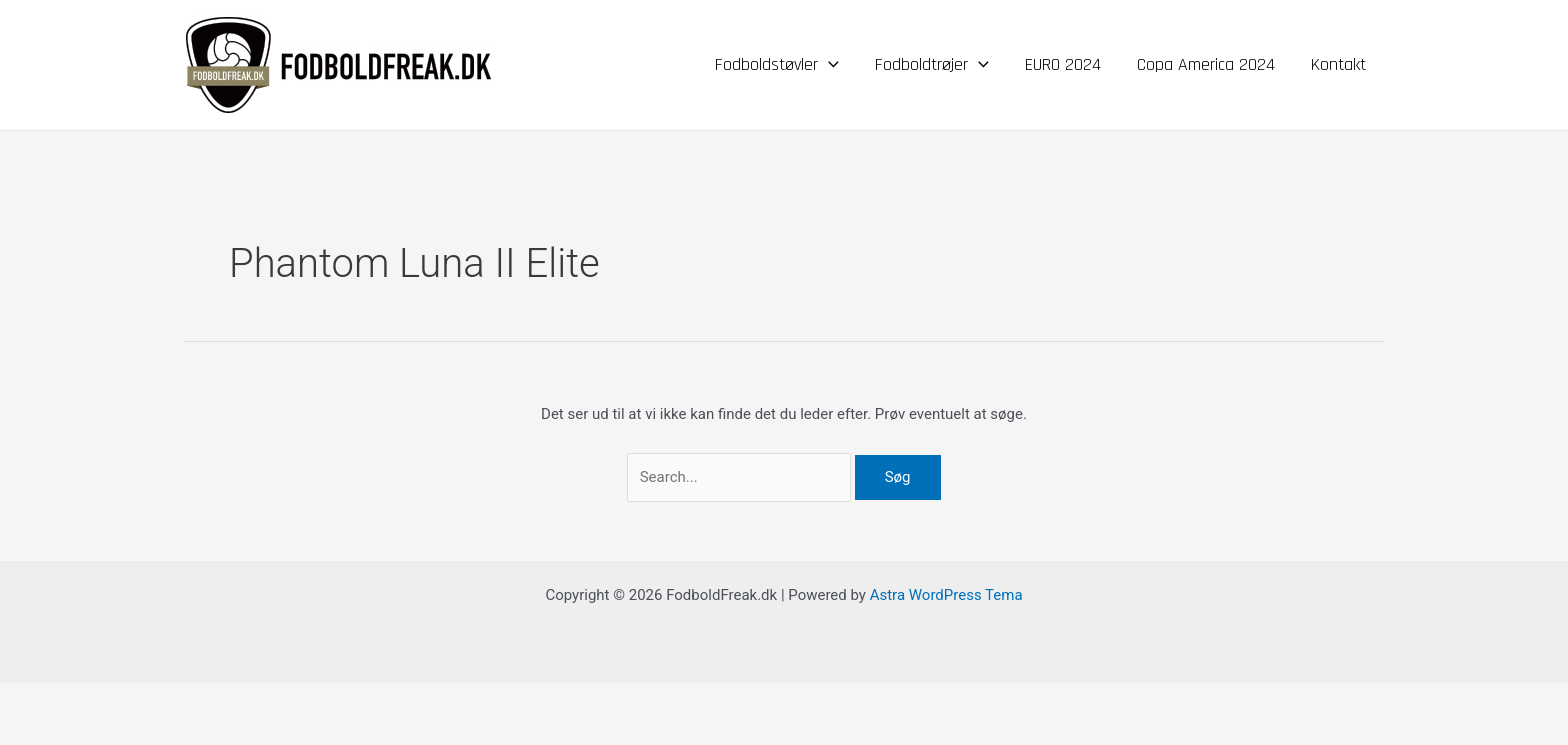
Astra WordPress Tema (946, 595)
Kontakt (1338, 64)
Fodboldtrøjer (932, 65)
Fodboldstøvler (777, 65)
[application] (828, 65)
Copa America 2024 (1206, 64)
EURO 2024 (1063, 64)
